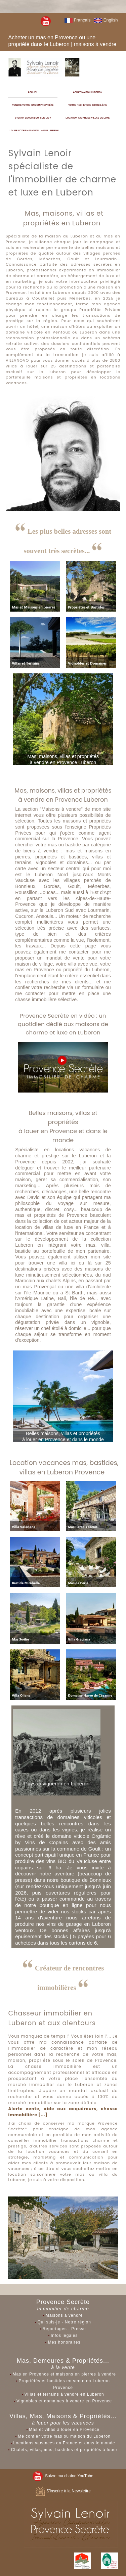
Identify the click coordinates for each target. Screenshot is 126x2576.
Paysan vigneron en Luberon (56, 1783)
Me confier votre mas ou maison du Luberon (64, 2436)
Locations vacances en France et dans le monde (64, 2443)
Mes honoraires (64, 2342)
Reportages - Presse (64, 2328)
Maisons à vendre (64, 2315)
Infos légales (64, 2335)
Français (77, 20)
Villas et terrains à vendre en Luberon (64, 2394)
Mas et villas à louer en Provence (64, 2429)
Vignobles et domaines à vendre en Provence (64, 2401)
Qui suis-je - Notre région (64, 2322)
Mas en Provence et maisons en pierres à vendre (64, 2374)
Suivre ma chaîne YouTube (63, 2476)
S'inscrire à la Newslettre (63, 2491)
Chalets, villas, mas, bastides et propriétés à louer (64, 2449)
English (106, 20)
